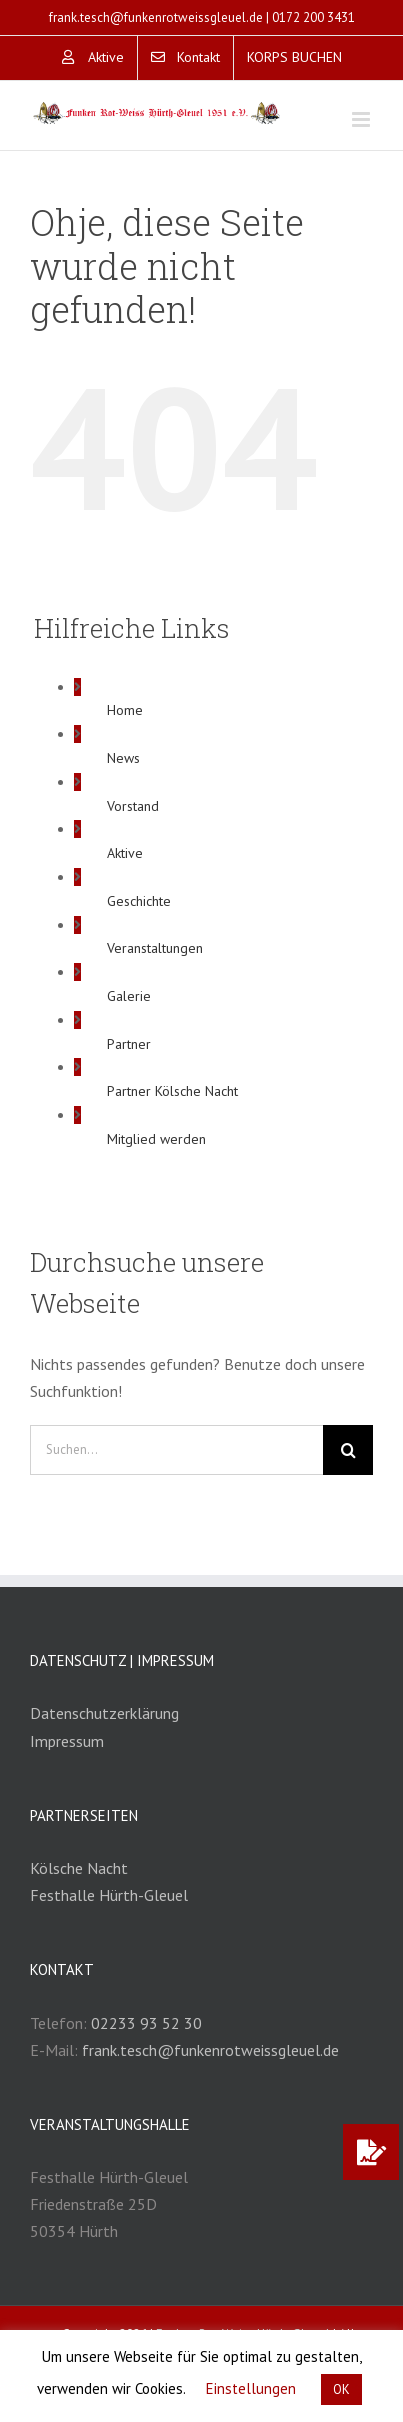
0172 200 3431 (313, 17)
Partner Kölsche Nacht (172, 1091)
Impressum (67, 1741)
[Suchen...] (176, 1450)
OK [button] (341, 2389)
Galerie (129, 996)
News (123, 758)
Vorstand (133, 806)
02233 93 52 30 (146, 2023)
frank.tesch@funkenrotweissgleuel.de (156, 17)
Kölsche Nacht (79, 1868)
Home (125, 710)
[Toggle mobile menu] (362, 119)
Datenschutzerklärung (104, 1713)
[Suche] (348, 1450)
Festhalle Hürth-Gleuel (109, 1895)
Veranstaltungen (155, 948)
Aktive (125, 853)
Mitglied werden (156, 1139)
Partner (129, 1044)
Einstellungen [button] (251, 2388)
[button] (371, 2152)
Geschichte (139, 901)
